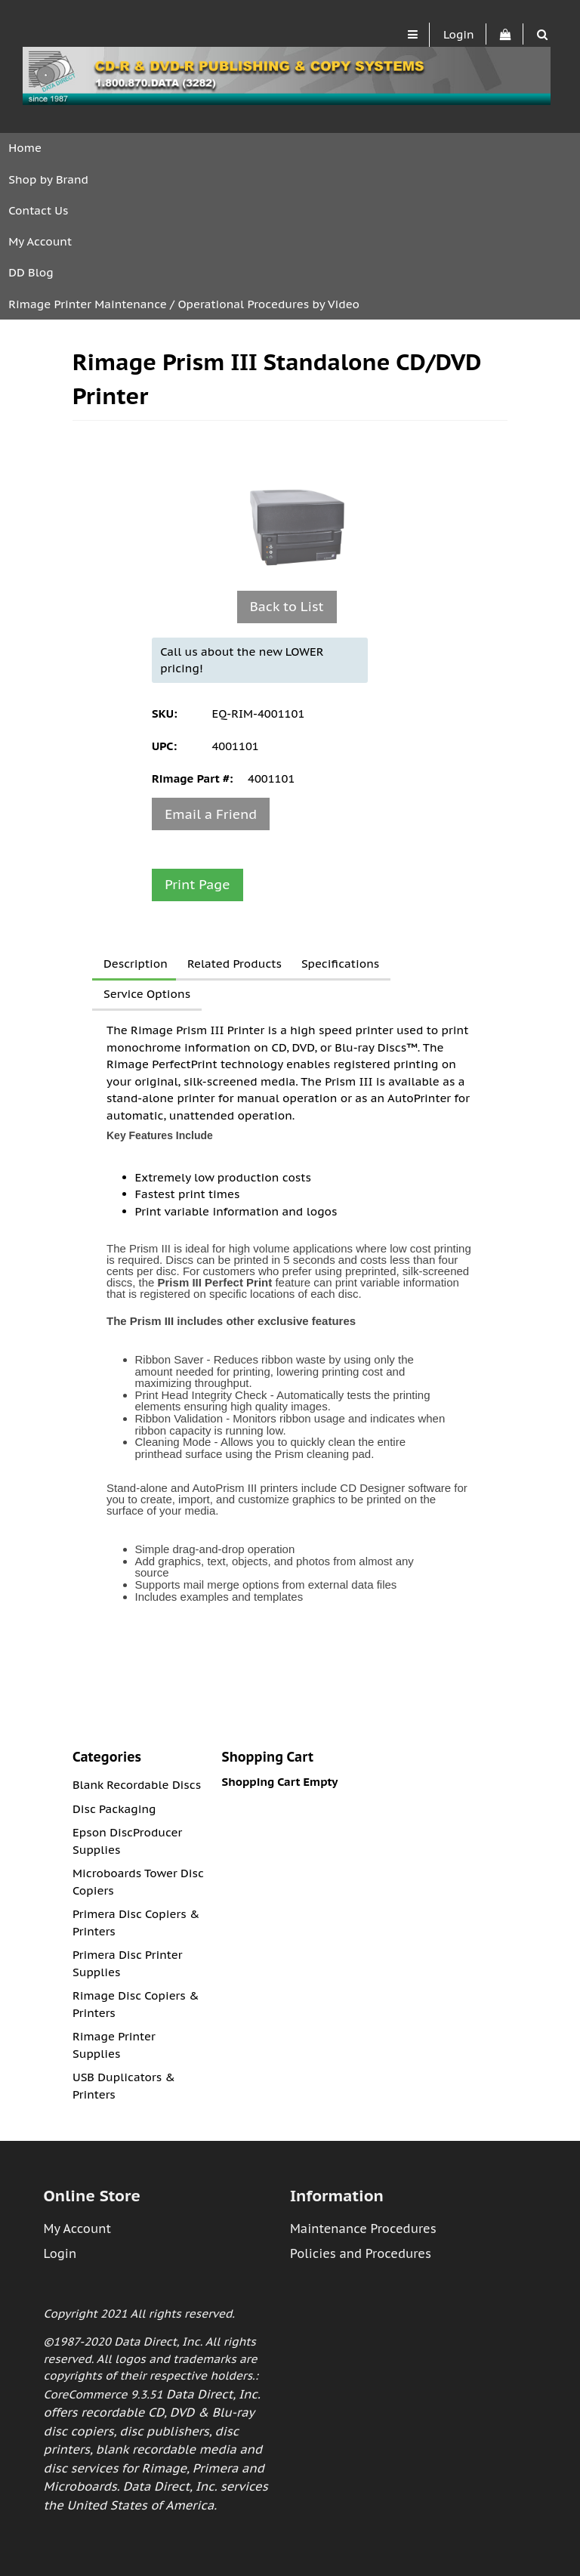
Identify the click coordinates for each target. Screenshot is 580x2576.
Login (458, 34)
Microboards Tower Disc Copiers (138, 1882)
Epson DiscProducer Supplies (127, 1841)
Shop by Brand (48, 179)
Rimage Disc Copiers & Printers (135, 2004)
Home (25, 148)
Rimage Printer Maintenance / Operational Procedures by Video (183, 304)
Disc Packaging (114, 1809)
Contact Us (38, 210)
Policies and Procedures (360, 2253)
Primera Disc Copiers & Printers (135, 1922)
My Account (40, 241)
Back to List (287, 606)
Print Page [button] (197, 884)
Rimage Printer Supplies (114, 2045)
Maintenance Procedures (363, 2228)
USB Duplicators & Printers (123, 2086)
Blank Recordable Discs (136, 1785)
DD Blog (30, 272)
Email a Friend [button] (211, 814)
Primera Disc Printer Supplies (127, 1963)
